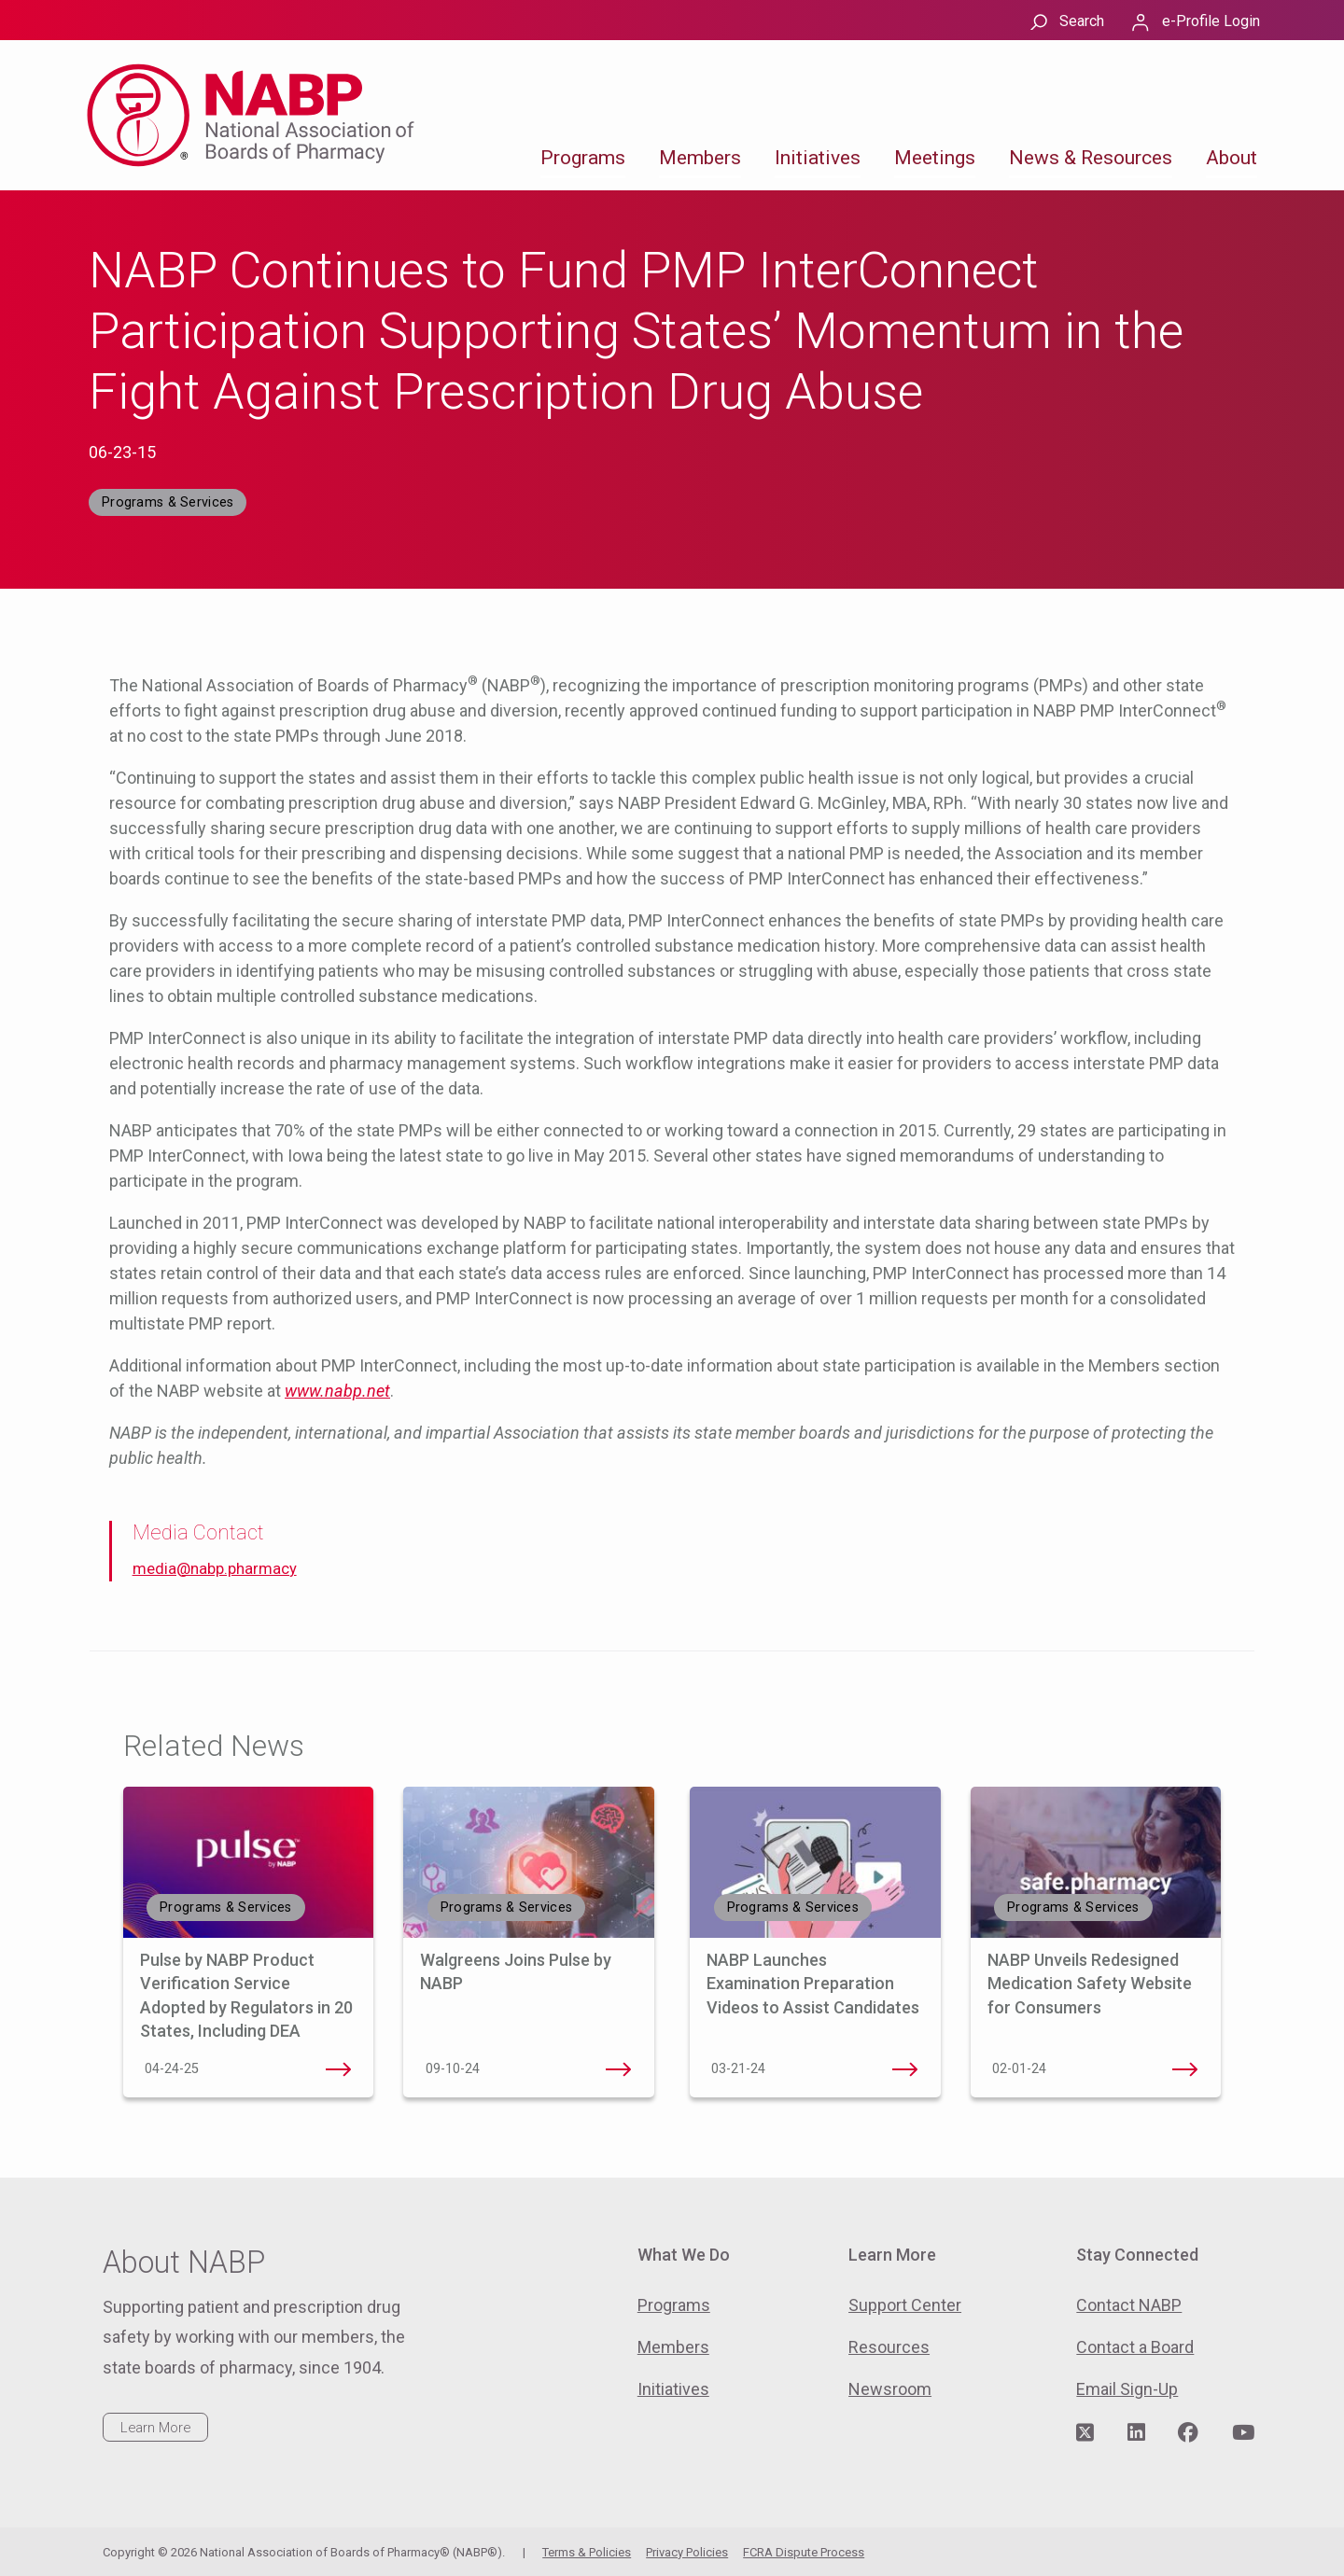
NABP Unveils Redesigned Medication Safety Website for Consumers (1089, 1983)
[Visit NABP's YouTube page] (1243, 2433)
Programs (582, 157)
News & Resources (1090, 157)
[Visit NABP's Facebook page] (1188, 2433)
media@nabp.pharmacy (215, 1569)
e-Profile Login (1211, 21)
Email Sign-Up (1127, 2389)
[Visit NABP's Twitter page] (1085, 2433)
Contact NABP (1129, 2305)
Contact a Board (1135, 2347)
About (1231, 157)
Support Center (904, 2305)
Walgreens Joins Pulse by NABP (619, 2069)
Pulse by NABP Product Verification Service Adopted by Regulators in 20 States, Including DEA (338, 2069)
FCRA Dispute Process (803, 2552)
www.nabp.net (337, 1390)
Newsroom (889, 2389)
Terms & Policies (586, 2552)
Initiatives (818, 157)
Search (1081, 21)
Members (700, 157)
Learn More (155, 2427)
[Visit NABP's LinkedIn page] (1136, 2433)
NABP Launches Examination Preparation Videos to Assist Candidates (815, 1983)
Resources (889, 2347)
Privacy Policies (687, 2552)
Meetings (934, 157)
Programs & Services (167, 502)
